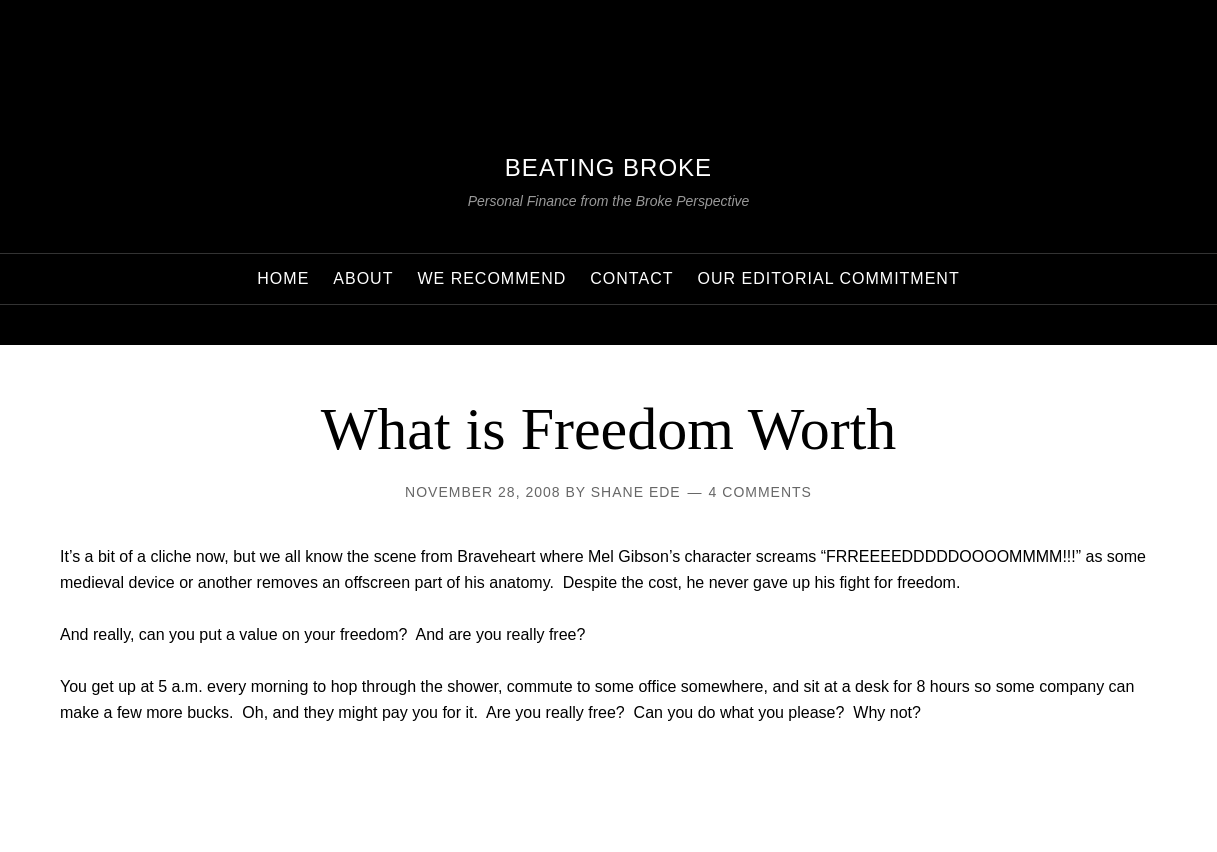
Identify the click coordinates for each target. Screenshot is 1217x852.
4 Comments (760, 492)
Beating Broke (608, 167)
